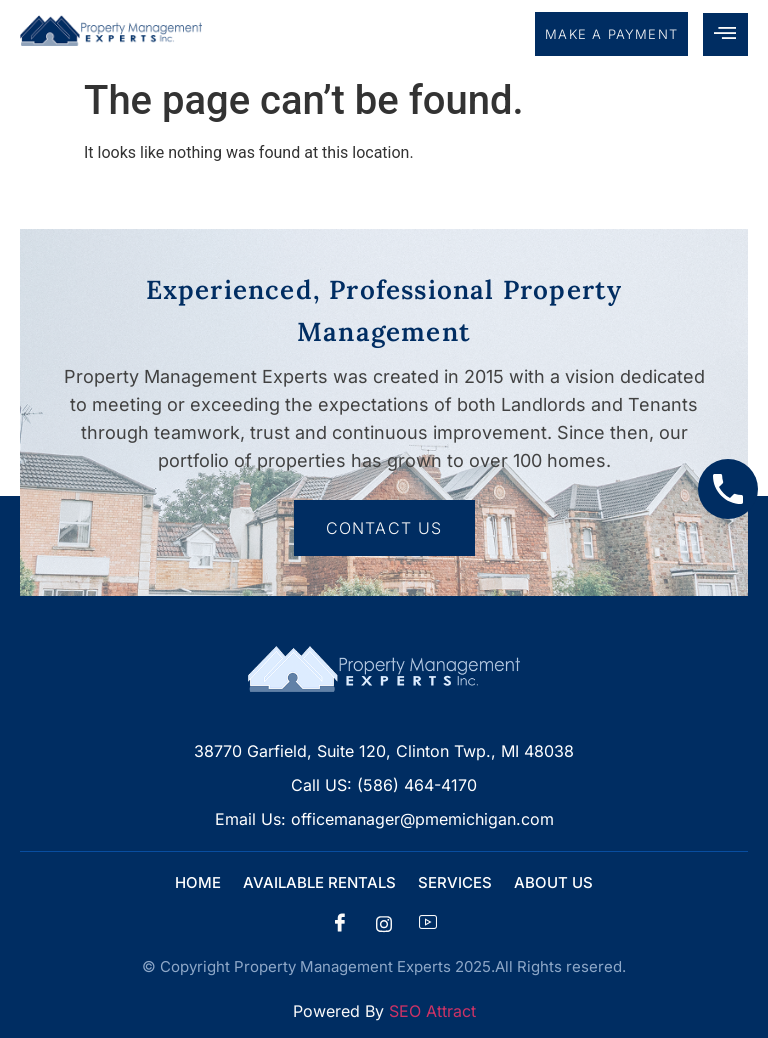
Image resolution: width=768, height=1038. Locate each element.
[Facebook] (340, 924)
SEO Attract (432, 1011)
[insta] (384, 924)
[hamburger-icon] (725, 34)
